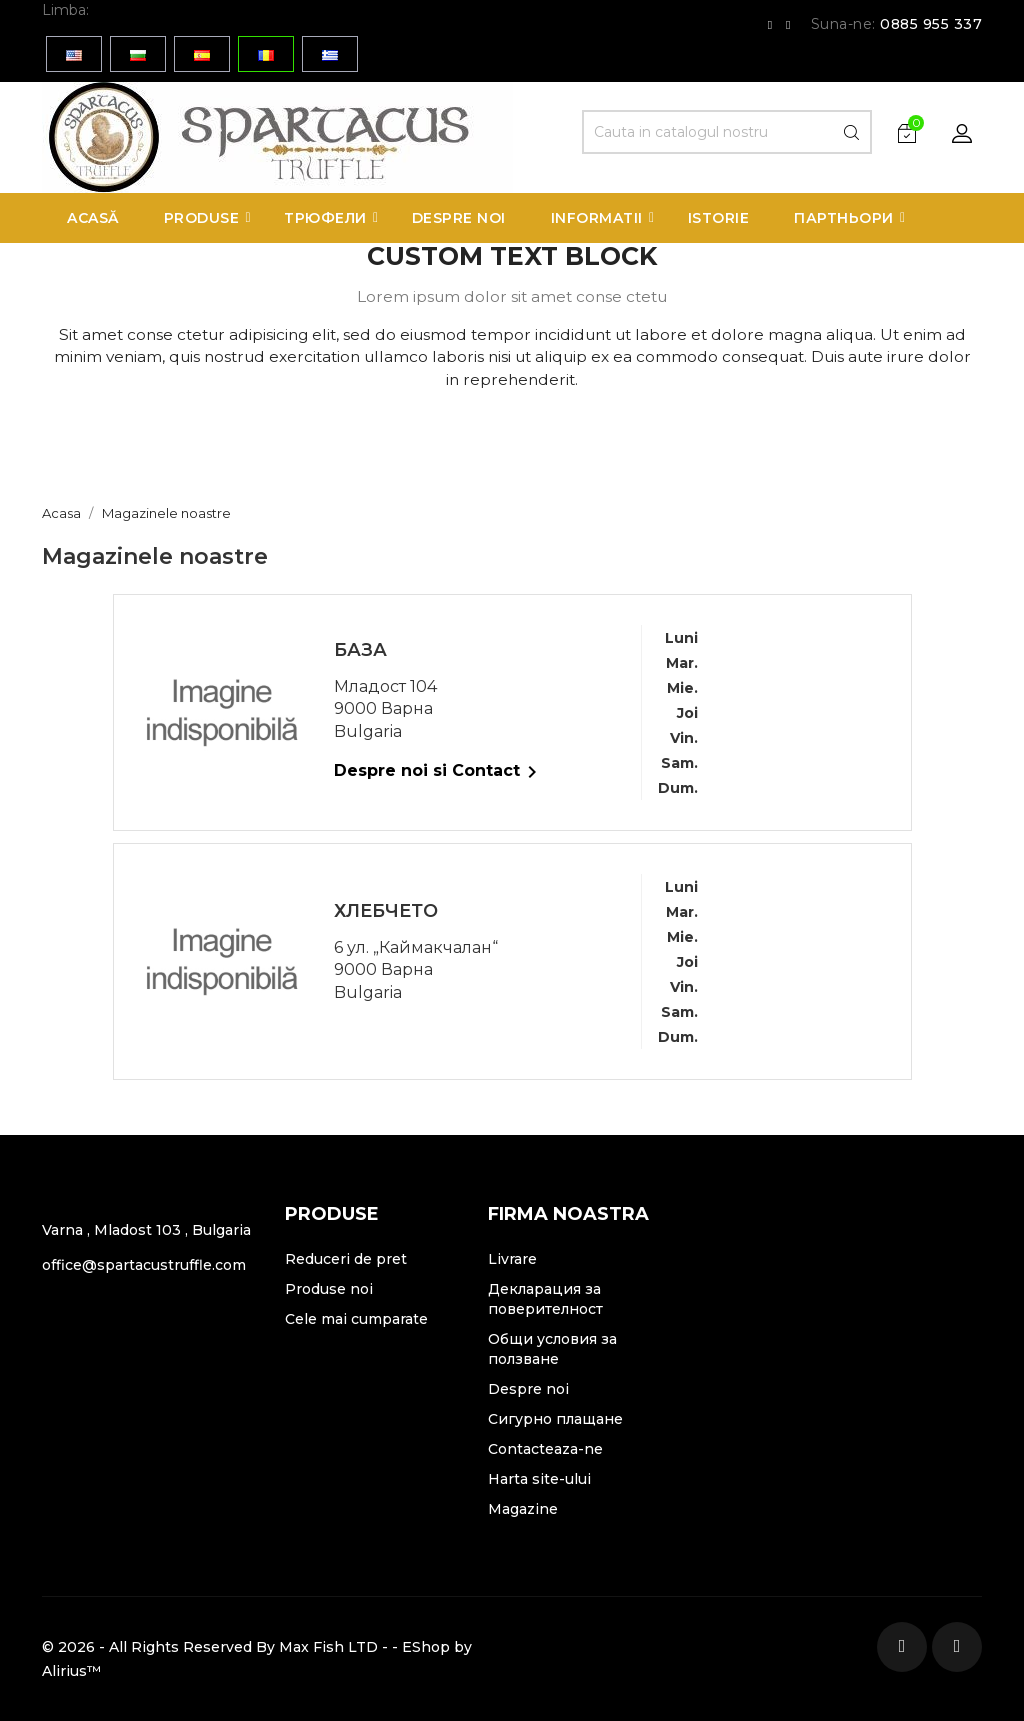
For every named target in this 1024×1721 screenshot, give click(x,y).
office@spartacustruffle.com (144, 1265)
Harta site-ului (539, 1479)
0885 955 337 (931, 24)
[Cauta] (727, 132)
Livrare (512, 1259)
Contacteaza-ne (545, 1449)
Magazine (523, 1509)
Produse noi (329, 1289)
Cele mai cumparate (356, 1319)
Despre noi (528, 1389)
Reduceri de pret (346, 1259)
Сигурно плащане (555, 1419)
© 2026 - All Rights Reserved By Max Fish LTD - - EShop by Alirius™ (257, 1659)
